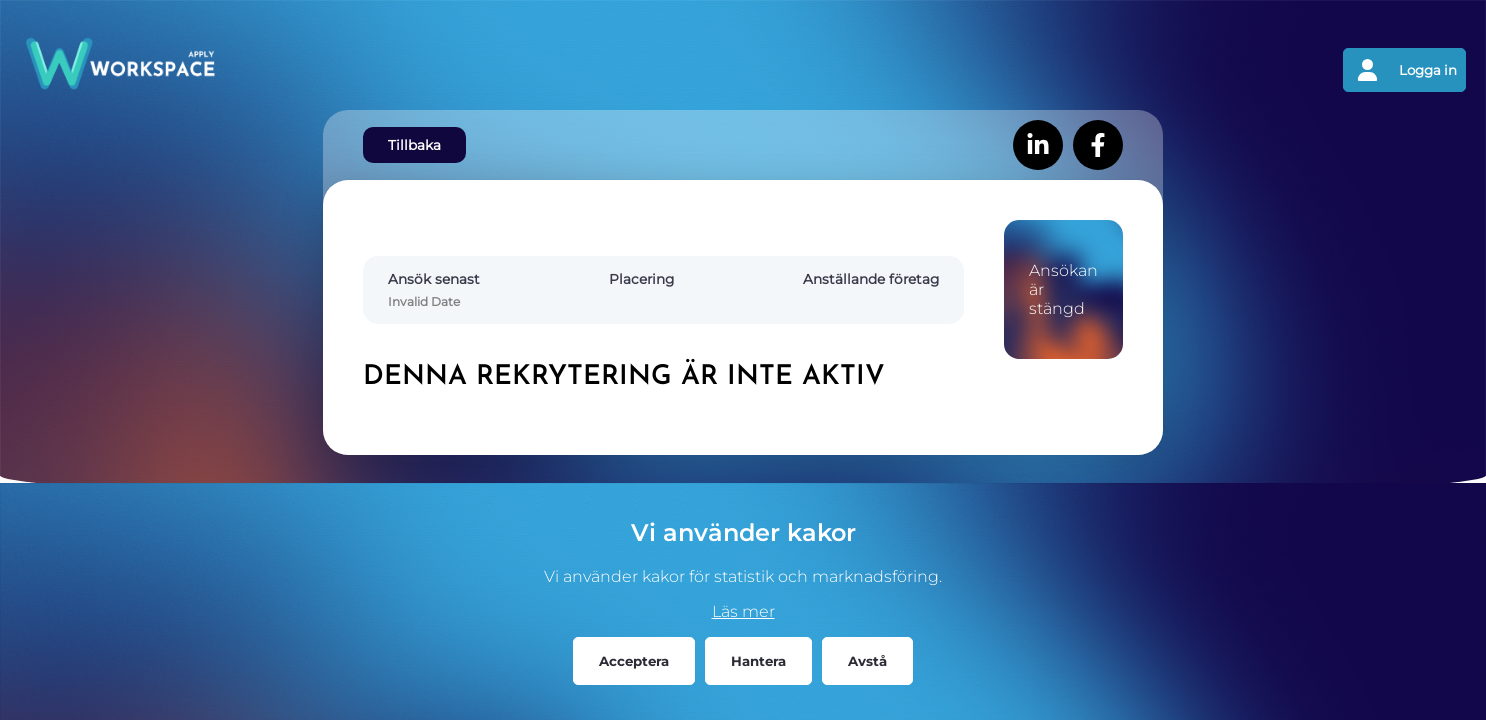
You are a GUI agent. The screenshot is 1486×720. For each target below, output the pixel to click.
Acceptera (634, 661)
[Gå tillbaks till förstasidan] (381, 70)
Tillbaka (414, 145)
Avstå (867, 661)
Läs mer (743, 611)
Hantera (758, 661)
